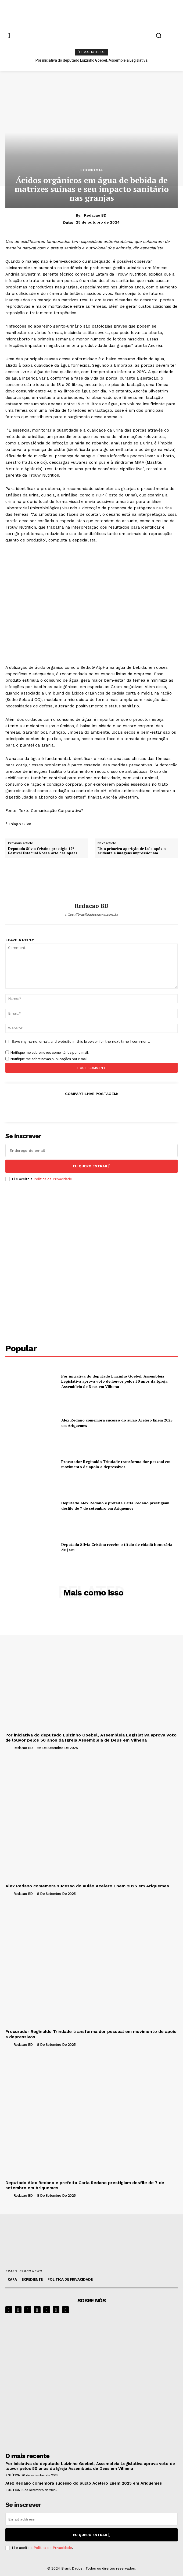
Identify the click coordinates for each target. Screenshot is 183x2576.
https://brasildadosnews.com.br (91, 914)
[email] (91, 1150)
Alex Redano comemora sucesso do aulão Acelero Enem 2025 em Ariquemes (87, 1885)
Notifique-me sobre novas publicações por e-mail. (49, 1059)
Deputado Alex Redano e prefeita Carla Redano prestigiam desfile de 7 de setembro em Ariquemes (115, 1505)
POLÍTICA (12, 2475)
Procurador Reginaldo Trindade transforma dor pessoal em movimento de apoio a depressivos (115, 1464)
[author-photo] (8, 1748)
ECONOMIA (91, 170)
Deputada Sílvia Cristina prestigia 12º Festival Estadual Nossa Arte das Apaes (42, 851)
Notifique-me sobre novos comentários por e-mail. (49, 1053)
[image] (91, 2381)
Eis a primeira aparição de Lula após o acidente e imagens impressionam (132, 851)
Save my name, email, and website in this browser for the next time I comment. (81, 1042)
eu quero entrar (91, 1166)
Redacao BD (95, 215)
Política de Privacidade (53, 1179)
